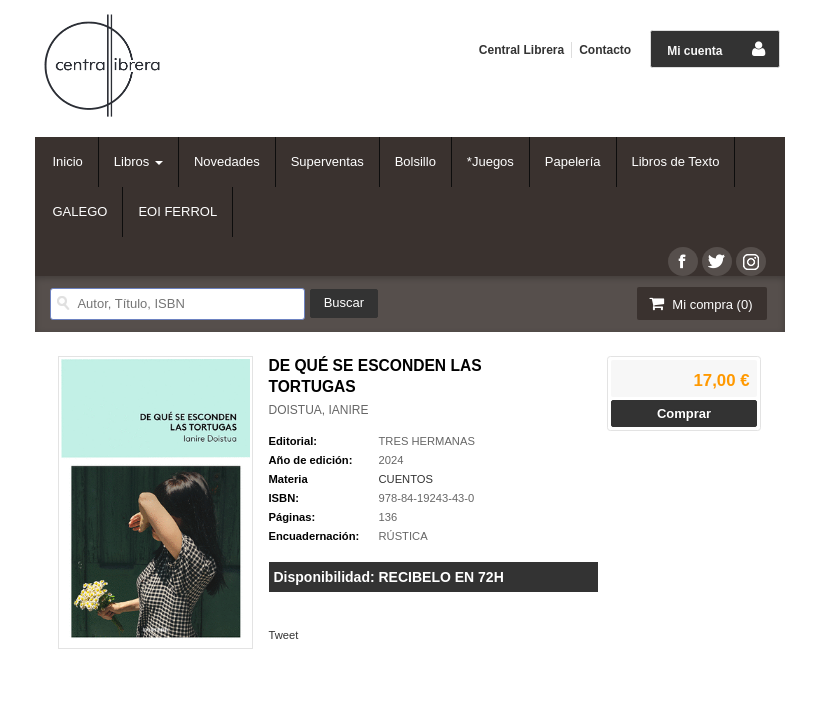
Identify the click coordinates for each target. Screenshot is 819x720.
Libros (138, 161)
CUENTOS (406, 479)
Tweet (284, 635)
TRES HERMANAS (427, 441)
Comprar (684, 413)
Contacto (605, 50)
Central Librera (521, 50)
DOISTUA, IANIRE (319, 410)
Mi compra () (700, 303)
